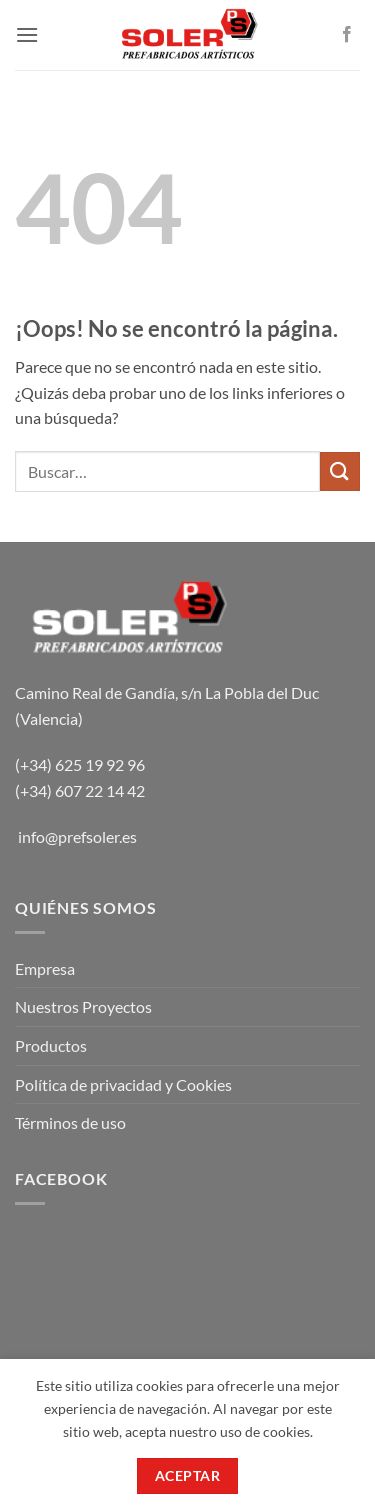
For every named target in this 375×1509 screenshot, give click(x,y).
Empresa (45, 968)
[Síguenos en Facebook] (347, 35)
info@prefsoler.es (77, 836)
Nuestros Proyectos (83, 1006)
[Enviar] (340, 471)
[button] (27, 34)
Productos (51, 1045)
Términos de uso (70, 1122)
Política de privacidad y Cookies (123, 1084)
